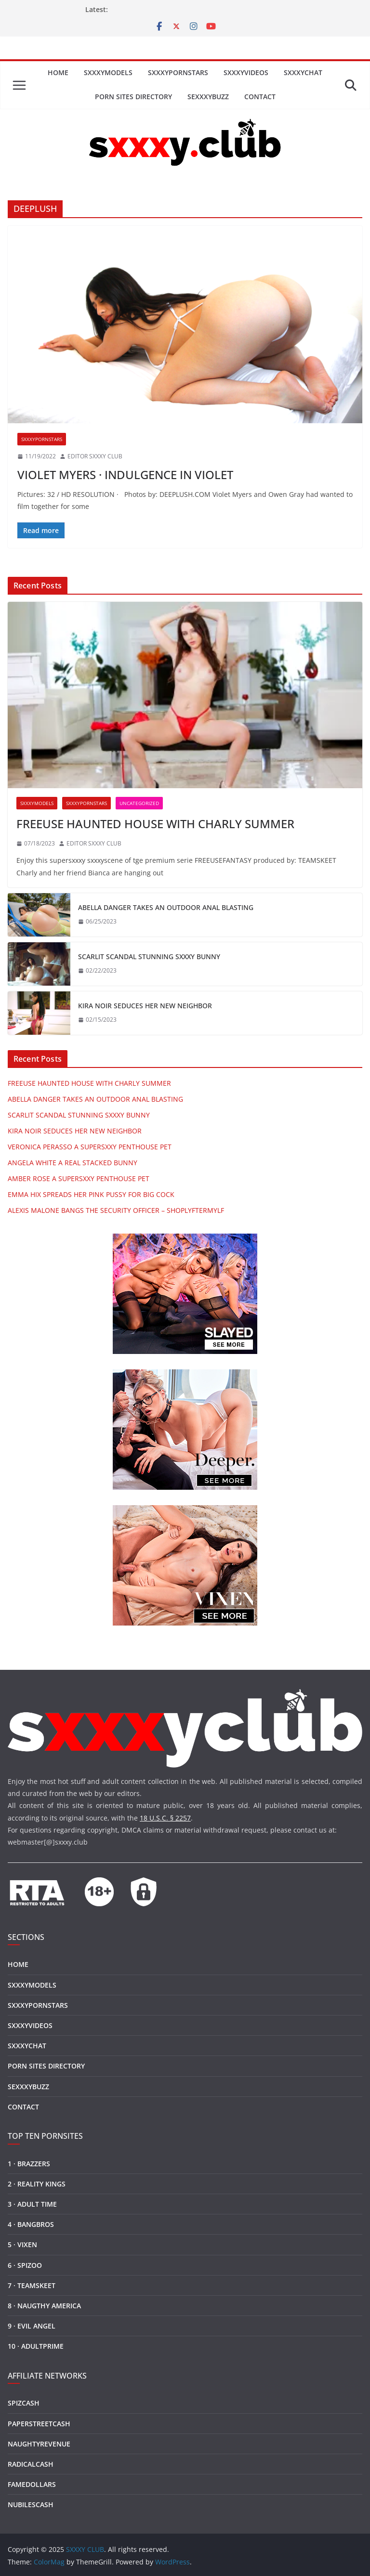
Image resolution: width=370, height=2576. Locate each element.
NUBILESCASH (30, 2504)
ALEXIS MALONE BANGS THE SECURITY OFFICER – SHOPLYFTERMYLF (116, 1210)
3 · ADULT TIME (32, 2204)
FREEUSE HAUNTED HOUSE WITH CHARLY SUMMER (155, 824)
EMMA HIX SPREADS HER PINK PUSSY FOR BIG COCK (91, 1194)
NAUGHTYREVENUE (39, 2443)
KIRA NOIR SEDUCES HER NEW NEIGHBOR (145, 1005)
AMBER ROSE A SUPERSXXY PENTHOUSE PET (78, 1178)
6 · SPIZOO (25, 2265)
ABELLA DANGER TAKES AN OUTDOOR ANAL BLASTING (165, 907)
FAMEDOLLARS (32, 2484)
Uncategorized (139, 803)
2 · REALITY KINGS (37, 2183)
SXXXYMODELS (108, 72)
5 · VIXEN (22, 2244)
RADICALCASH (30, 2464)
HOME (58, 72)
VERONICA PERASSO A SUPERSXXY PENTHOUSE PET (90, 1146)
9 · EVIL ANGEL (31, 2325)
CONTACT (260, 96)
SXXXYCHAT (303, 72)
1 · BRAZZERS (29, 2163)
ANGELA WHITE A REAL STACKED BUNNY (72, 1162)
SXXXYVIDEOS (246, 72)
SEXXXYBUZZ (208, 96)
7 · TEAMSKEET (31, 2285)
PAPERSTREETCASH (39, 2423)
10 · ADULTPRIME (36, 2346)
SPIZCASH (24, 2402)
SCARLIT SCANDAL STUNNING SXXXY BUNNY (149, 956)
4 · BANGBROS (31, 2224)
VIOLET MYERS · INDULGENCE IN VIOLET (125, 474)
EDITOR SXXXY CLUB (94, 456)
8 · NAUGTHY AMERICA (44, 2305)
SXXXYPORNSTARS (178, 72)
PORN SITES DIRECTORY (133, 96)
